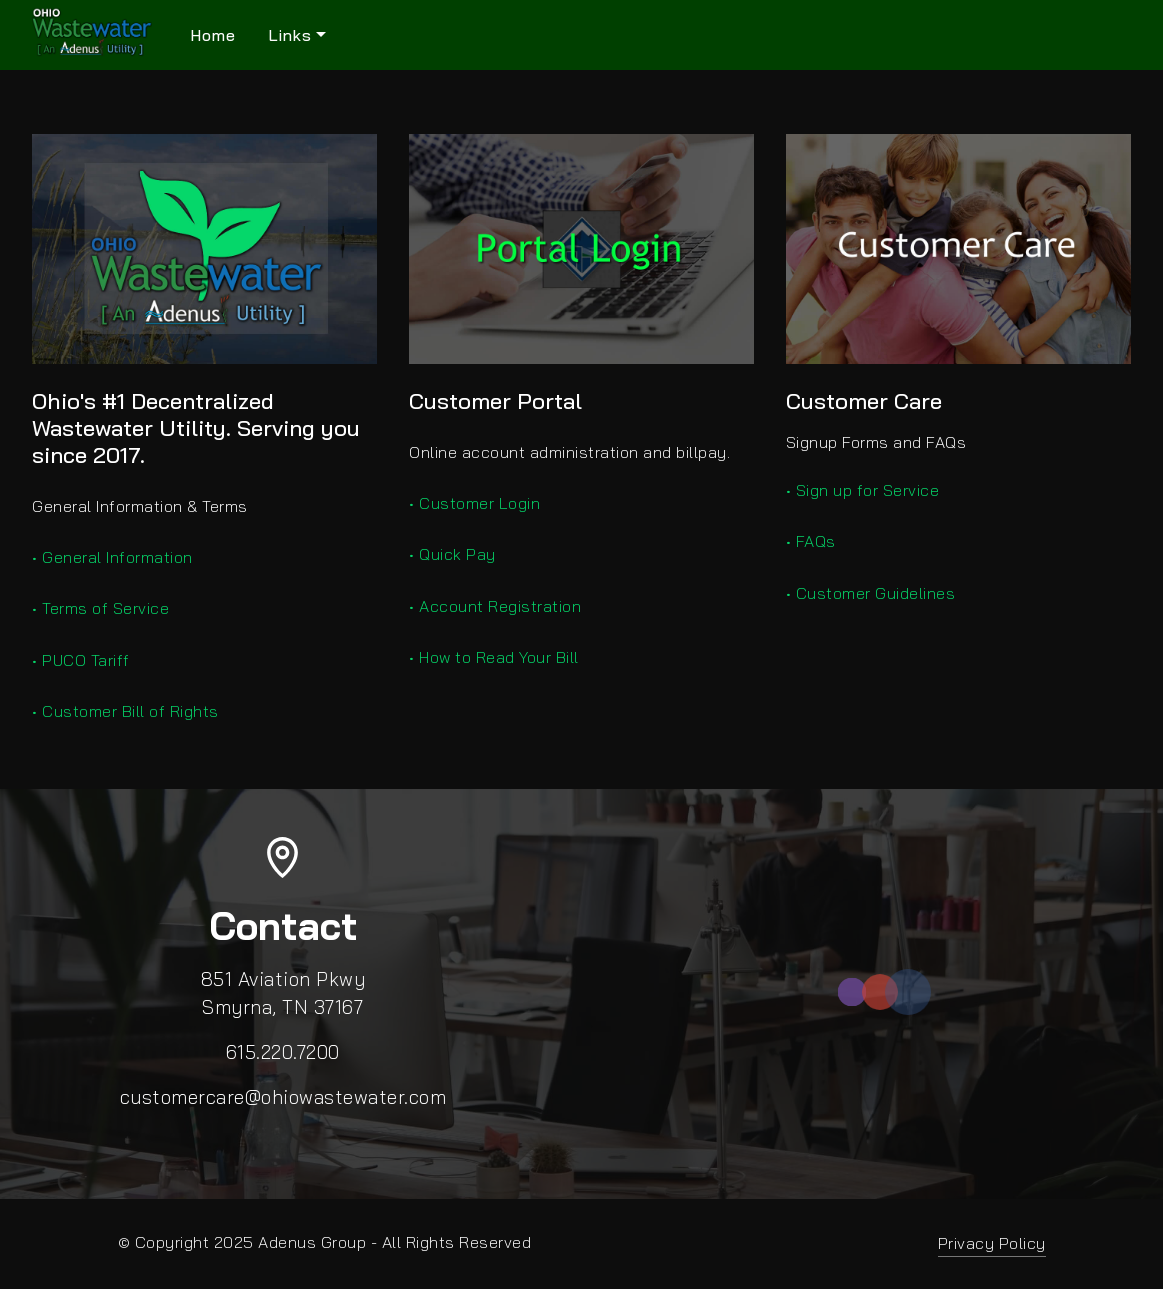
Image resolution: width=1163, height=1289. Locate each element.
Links (290, 35)
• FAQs (811, 541)
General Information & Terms (140, 506)
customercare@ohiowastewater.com (283, 1097)
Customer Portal (495, 401)
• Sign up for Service (863, 490)
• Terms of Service (100, 608)
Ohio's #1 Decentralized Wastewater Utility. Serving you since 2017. (196, 428)
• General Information (112, 557)
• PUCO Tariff (81, 660)
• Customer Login (474, 503)
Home (213, 35)
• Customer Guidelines (871, 593)
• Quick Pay (452, 554)
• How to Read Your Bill (494, 657)
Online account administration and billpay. (569, 452)
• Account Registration (495, 606)
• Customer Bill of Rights (125, 711)
